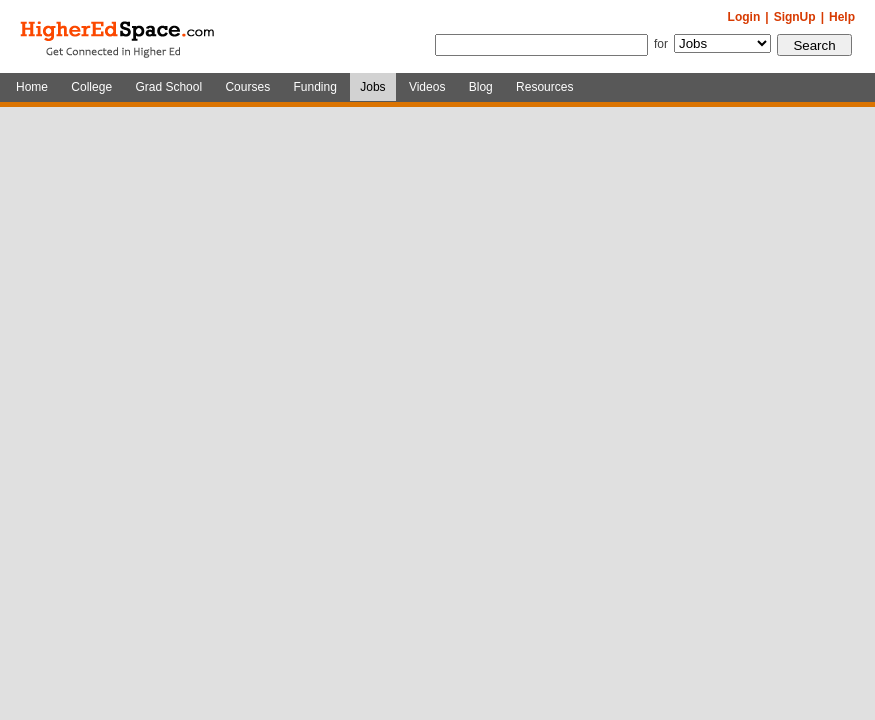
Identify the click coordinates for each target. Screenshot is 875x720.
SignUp (795, 17)
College (91, 87)
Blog (481, 87)
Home (32, 87)
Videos (427, 87)
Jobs (372, 87)
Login (744, 17)
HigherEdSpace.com (119, 37)
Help (842, 17)
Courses (247, 87)
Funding (314, 87)
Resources (544, 87)
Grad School (168, 87)
